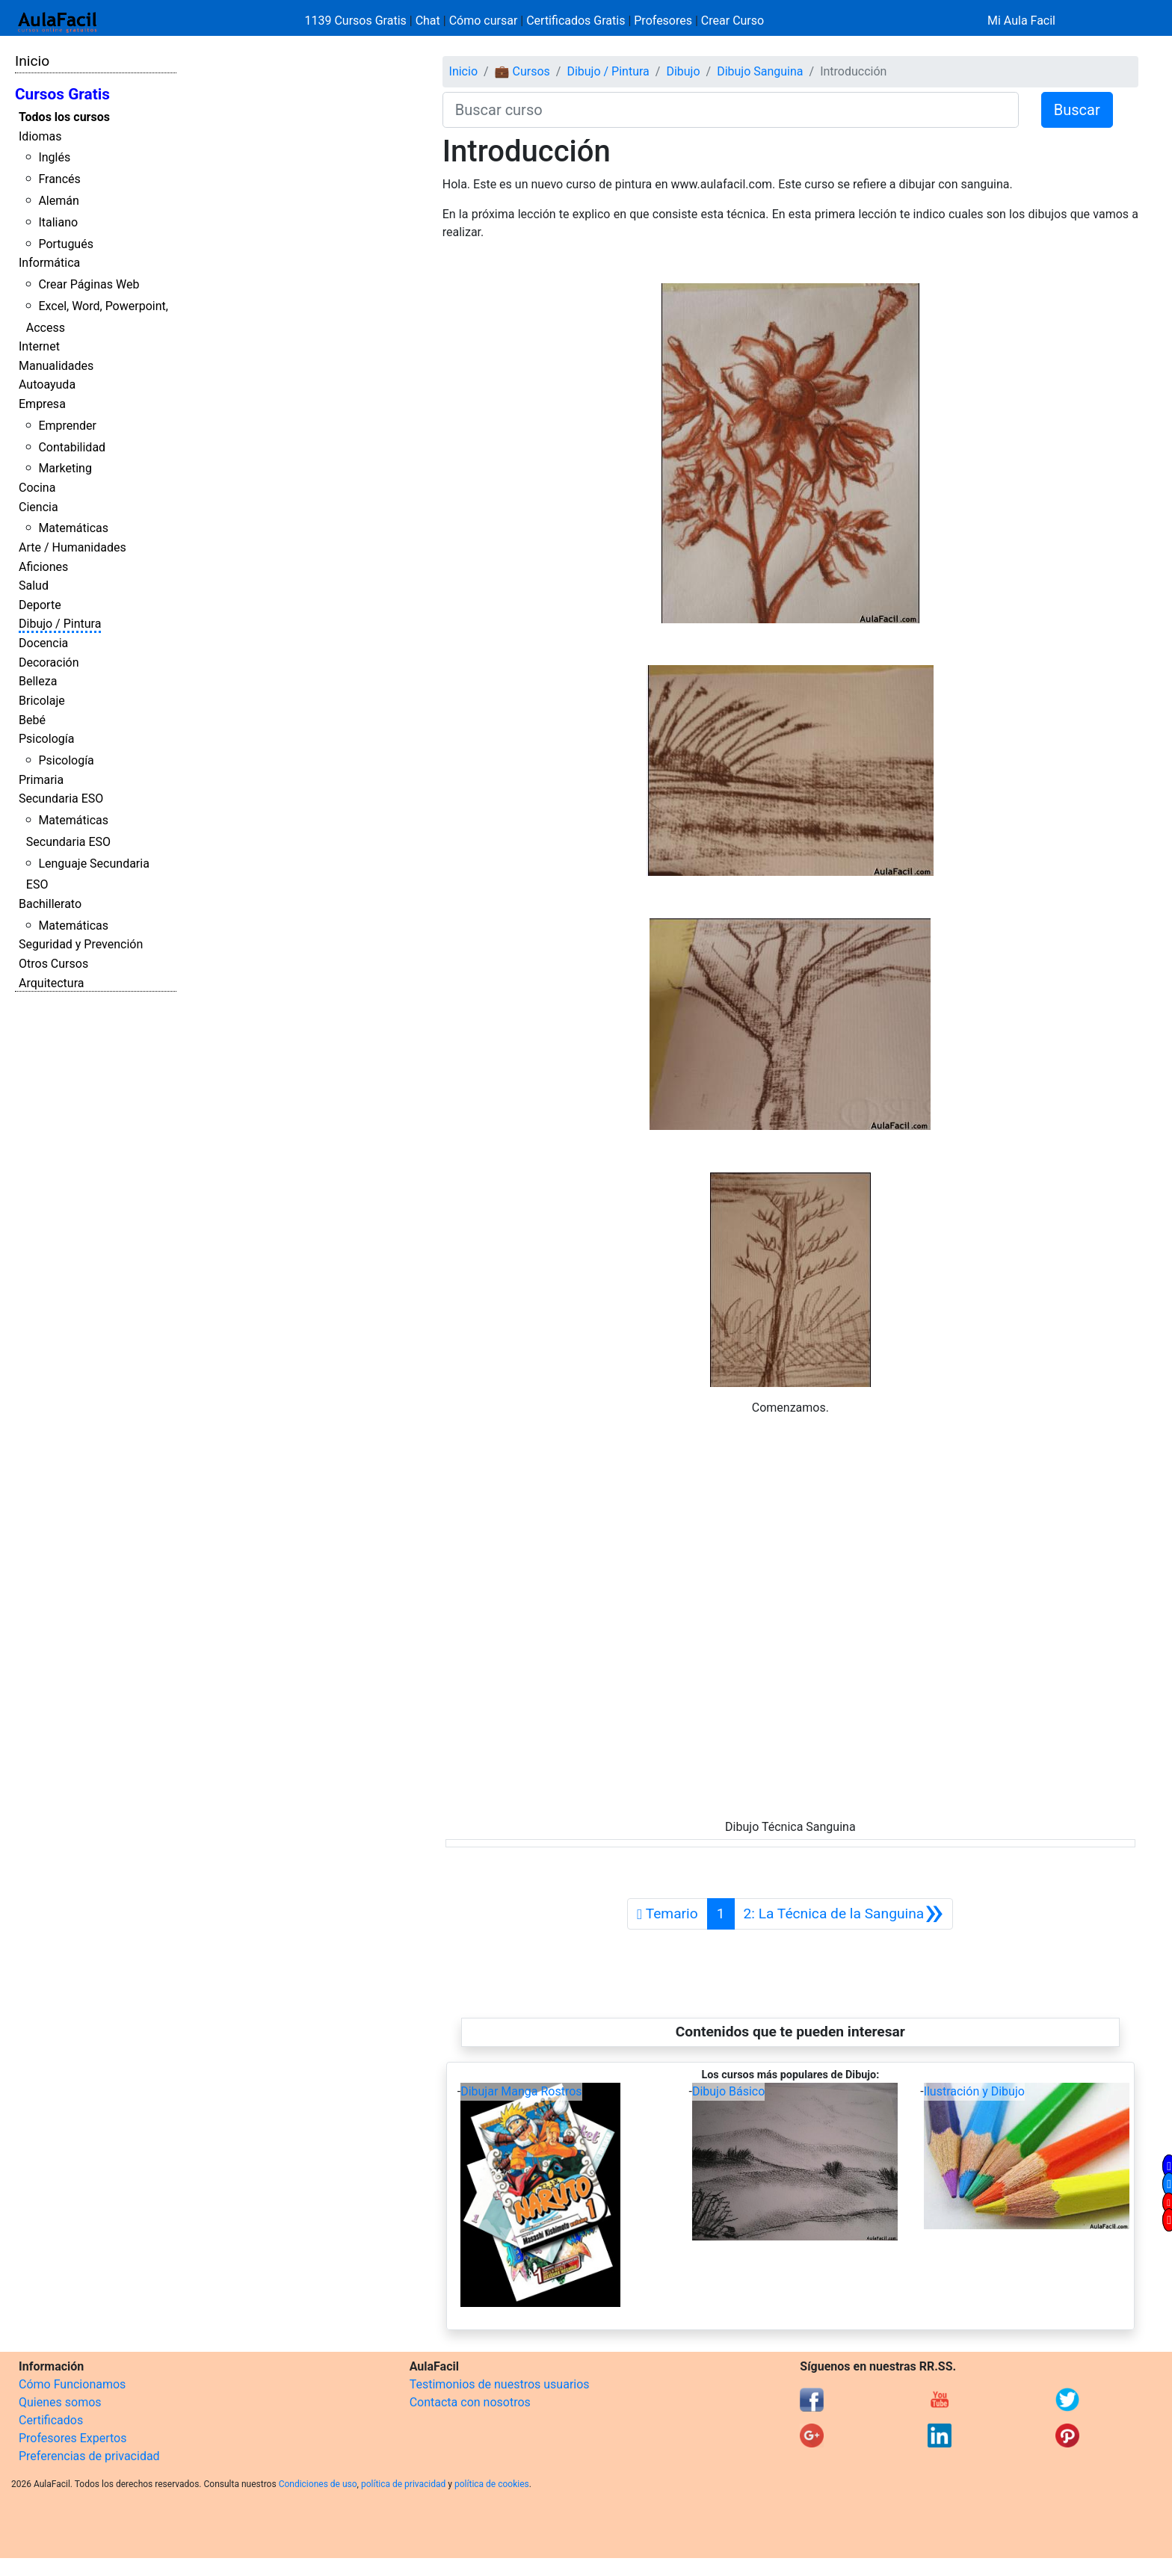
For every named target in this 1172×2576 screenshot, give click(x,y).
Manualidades (56, 366)
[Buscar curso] (730, 110)
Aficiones (43, 567)
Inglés (54, 157)
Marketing (64, 468)
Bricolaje (42, 701)
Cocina (37, 488)
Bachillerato (50, 904)
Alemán (58, 201)
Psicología (46, 739)
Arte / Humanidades (72, 547)
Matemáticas (73, 528)
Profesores (663, 20)
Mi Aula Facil (1021, 20)
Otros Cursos (53, 964)
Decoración (49, 662)
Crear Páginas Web (88, 284)
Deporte (40, 605)
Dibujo (683, 71)
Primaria (41, 780)
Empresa (42, 404)
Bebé (32, 720)
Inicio (32, 61)
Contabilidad (71, 447)
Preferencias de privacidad (89, 2456)
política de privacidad (403, 2484)
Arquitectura (51, 983)
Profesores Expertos (72, 2438)
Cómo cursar (483, 20)
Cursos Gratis (62, 94)
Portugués (65, 244)
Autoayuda (47, 384)
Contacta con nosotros (470, 2402)
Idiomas (40, 136)
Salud (34, 585)
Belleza (38, 681)
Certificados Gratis (575, 20)
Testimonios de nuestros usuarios (500, 2384)
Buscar (1077, 110)
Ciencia (38, 507)
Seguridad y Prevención (81, 944)
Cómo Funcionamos (72, 2384)
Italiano (58, 222)
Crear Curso (732, 20)
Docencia (43, 643)
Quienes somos (60, 2402)
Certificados (51, 2420)
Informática (49, 263)
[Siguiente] (844, 1914)
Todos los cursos (64, 117)
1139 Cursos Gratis (357, 20)
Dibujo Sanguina (760, 71)
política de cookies (491, 2484)
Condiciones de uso (318, 2484)
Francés (59, 179)
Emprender (67, 425)
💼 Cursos (522, 71)
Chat (428, 20)
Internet (39, 346)
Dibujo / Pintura (60, 624)
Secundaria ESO (61, 798)
